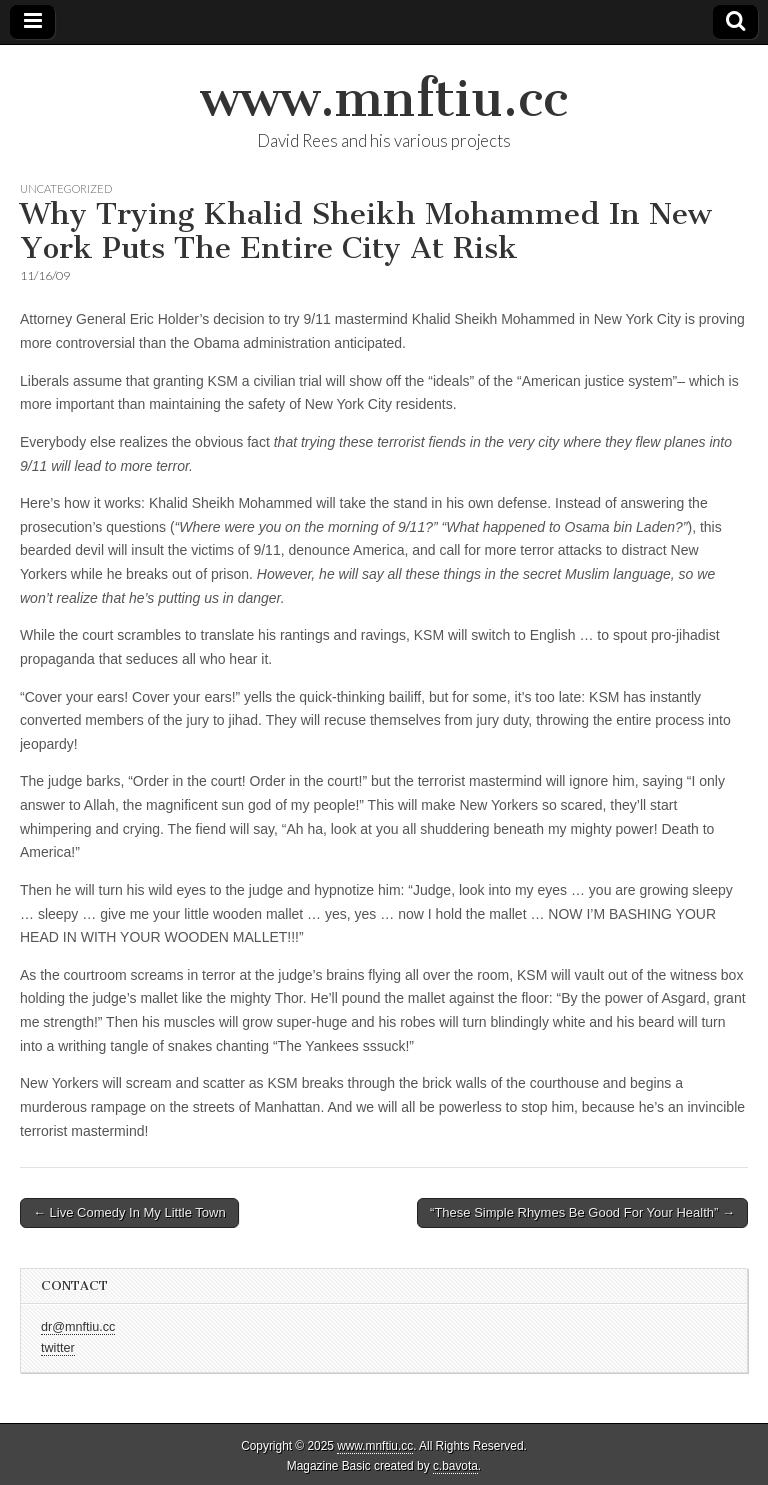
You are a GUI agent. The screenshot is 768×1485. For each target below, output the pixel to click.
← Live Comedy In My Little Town (129, 1212)
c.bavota (455, 1466)
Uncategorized (66, 188)
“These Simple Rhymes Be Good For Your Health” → (582, 1212)
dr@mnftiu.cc (78, 1327)
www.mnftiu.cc (384, 98)
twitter (58, 1348)
